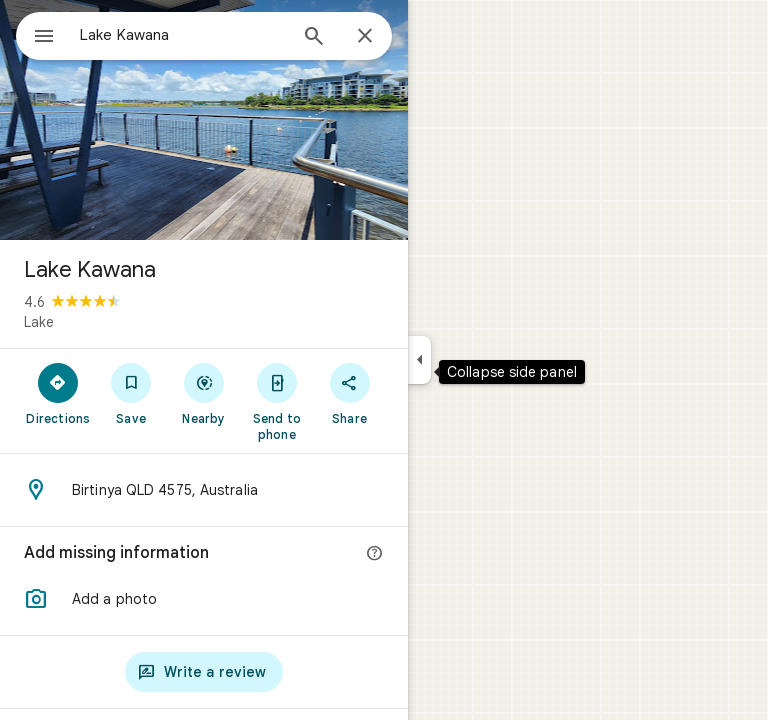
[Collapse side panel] (419, 360)
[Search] (314, 38)
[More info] (375, 554)
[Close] (365, 37)
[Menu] (44, 38)
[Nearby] (204, 393)
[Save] (131, 393)
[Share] (349, 393)
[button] (204, 599)
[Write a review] (204, 672)
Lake (39, 322)
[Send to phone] (276, 401)
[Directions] (58, 393)
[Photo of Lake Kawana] (204, 120)
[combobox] (183, 35)
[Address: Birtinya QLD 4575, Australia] (204, 490)
